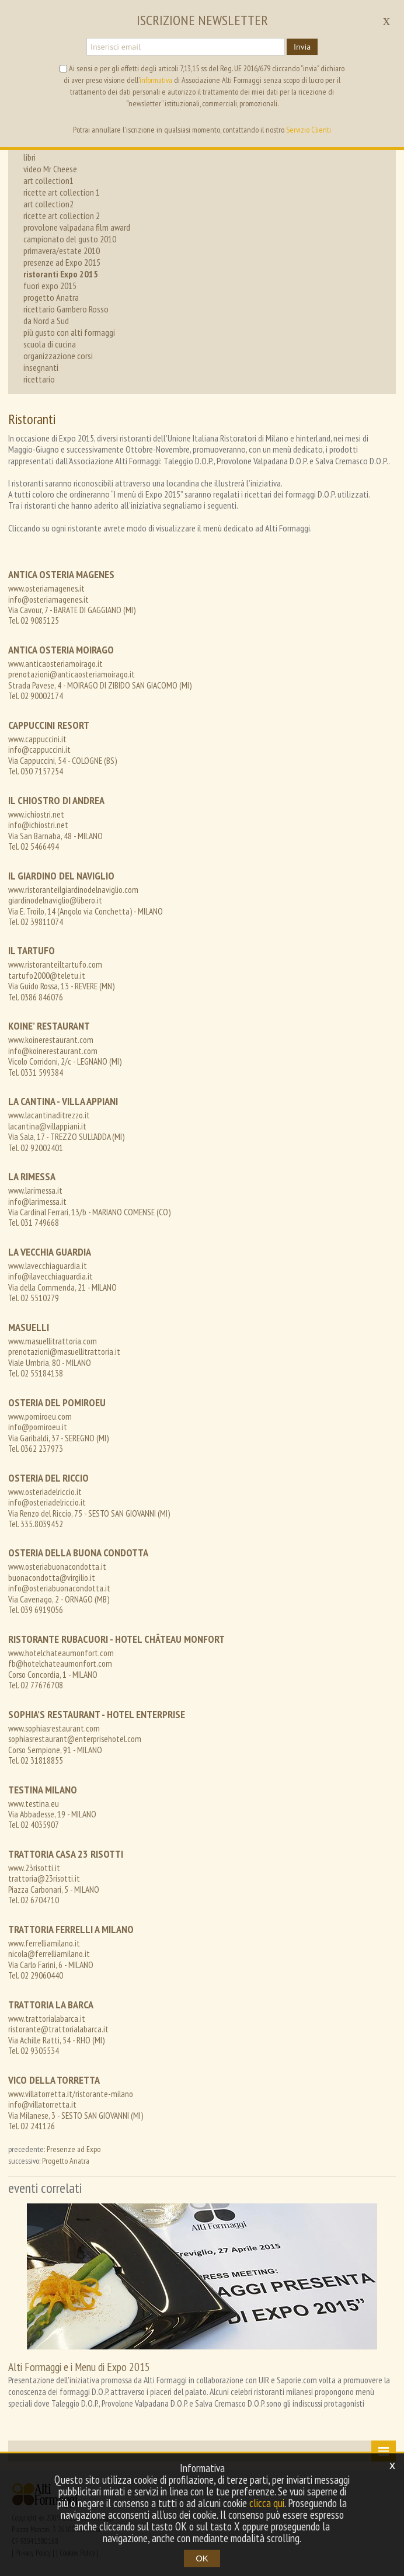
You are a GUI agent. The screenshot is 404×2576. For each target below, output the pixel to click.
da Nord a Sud (46, 321)
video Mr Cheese (50, 169)
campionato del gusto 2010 (69, 239)
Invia (302, 46)
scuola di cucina (49, 344)
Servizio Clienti (308, 129)
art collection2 (48, 204)
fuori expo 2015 (49, 285)
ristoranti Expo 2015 (60, 274)
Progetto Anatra (65, 2161)
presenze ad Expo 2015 (61, 262)
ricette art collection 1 (61, 192)
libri (29, 157)
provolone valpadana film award (76, 227)
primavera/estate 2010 (61, 250)
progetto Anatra (51, 297)
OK (202, 2558)
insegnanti (40, 367)
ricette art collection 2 (61, 215)
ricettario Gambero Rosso (66, 309)
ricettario (39, 379)
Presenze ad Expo (73, 2149)
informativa (156, 80)
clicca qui (266, 2503)
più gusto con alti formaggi (69, 332)
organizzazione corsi (58, 356)
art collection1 (48, 180)
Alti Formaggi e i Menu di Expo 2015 (79, 2366)
